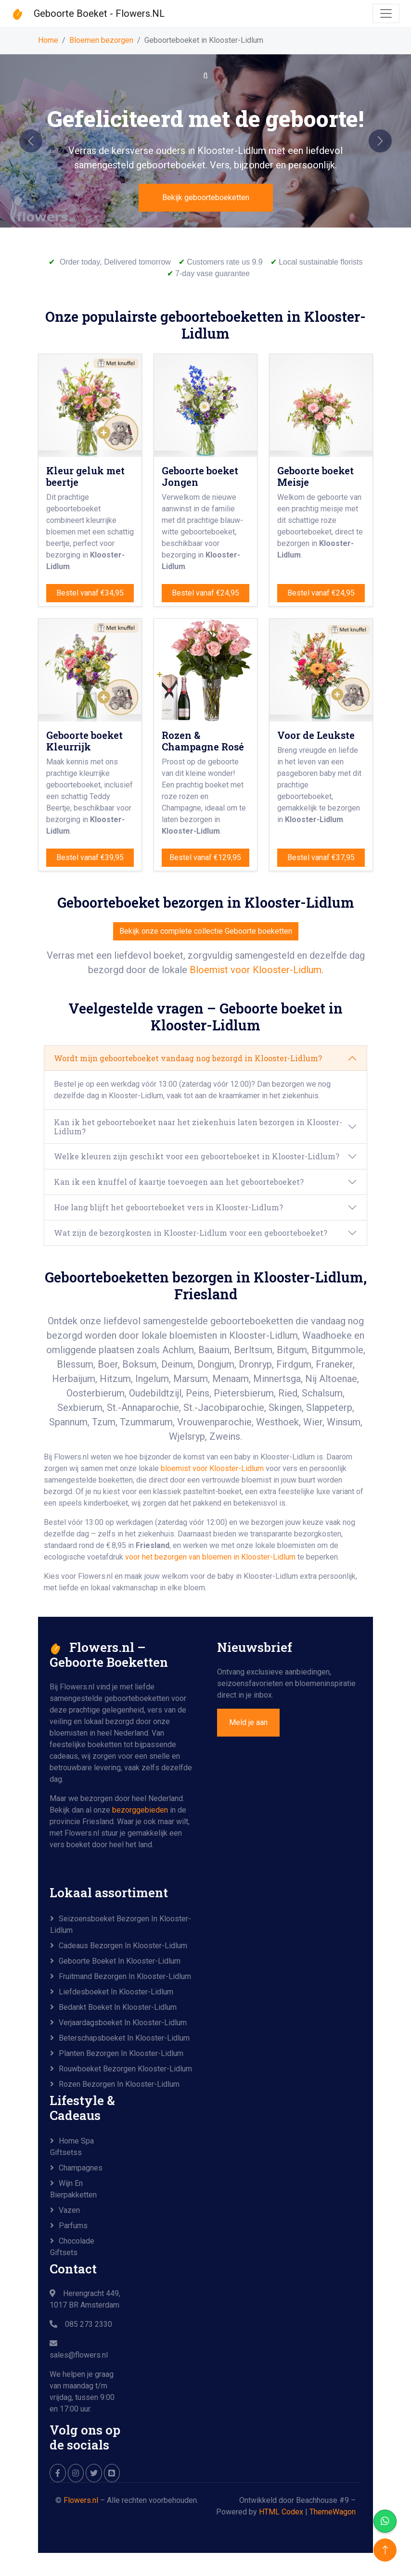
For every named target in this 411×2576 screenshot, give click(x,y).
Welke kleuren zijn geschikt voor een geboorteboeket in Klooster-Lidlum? (196, 1156)
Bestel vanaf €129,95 (205, 857)
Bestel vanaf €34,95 (90, 592)
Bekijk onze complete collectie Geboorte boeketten (205, 931)
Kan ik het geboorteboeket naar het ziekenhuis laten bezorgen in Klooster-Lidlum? (198, 1126)
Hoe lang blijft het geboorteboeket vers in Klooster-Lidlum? (168, 1207)
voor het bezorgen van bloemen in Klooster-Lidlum (211, 1556)
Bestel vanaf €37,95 (321, 857)
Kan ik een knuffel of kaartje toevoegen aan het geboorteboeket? (179, 1182)
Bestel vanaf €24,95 (205, 592)
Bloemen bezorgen (101, 40)
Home (48, 40)
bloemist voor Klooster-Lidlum (212, 1468)
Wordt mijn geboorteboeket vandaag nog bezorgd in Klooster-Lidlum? (188, 1058)
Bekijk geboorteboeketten (205, 197)
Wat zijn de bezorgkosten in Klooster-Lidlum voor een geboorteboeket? (190, 1233)
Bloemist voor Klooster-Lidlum (255, 970)
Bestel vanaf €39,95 (90, 857)
